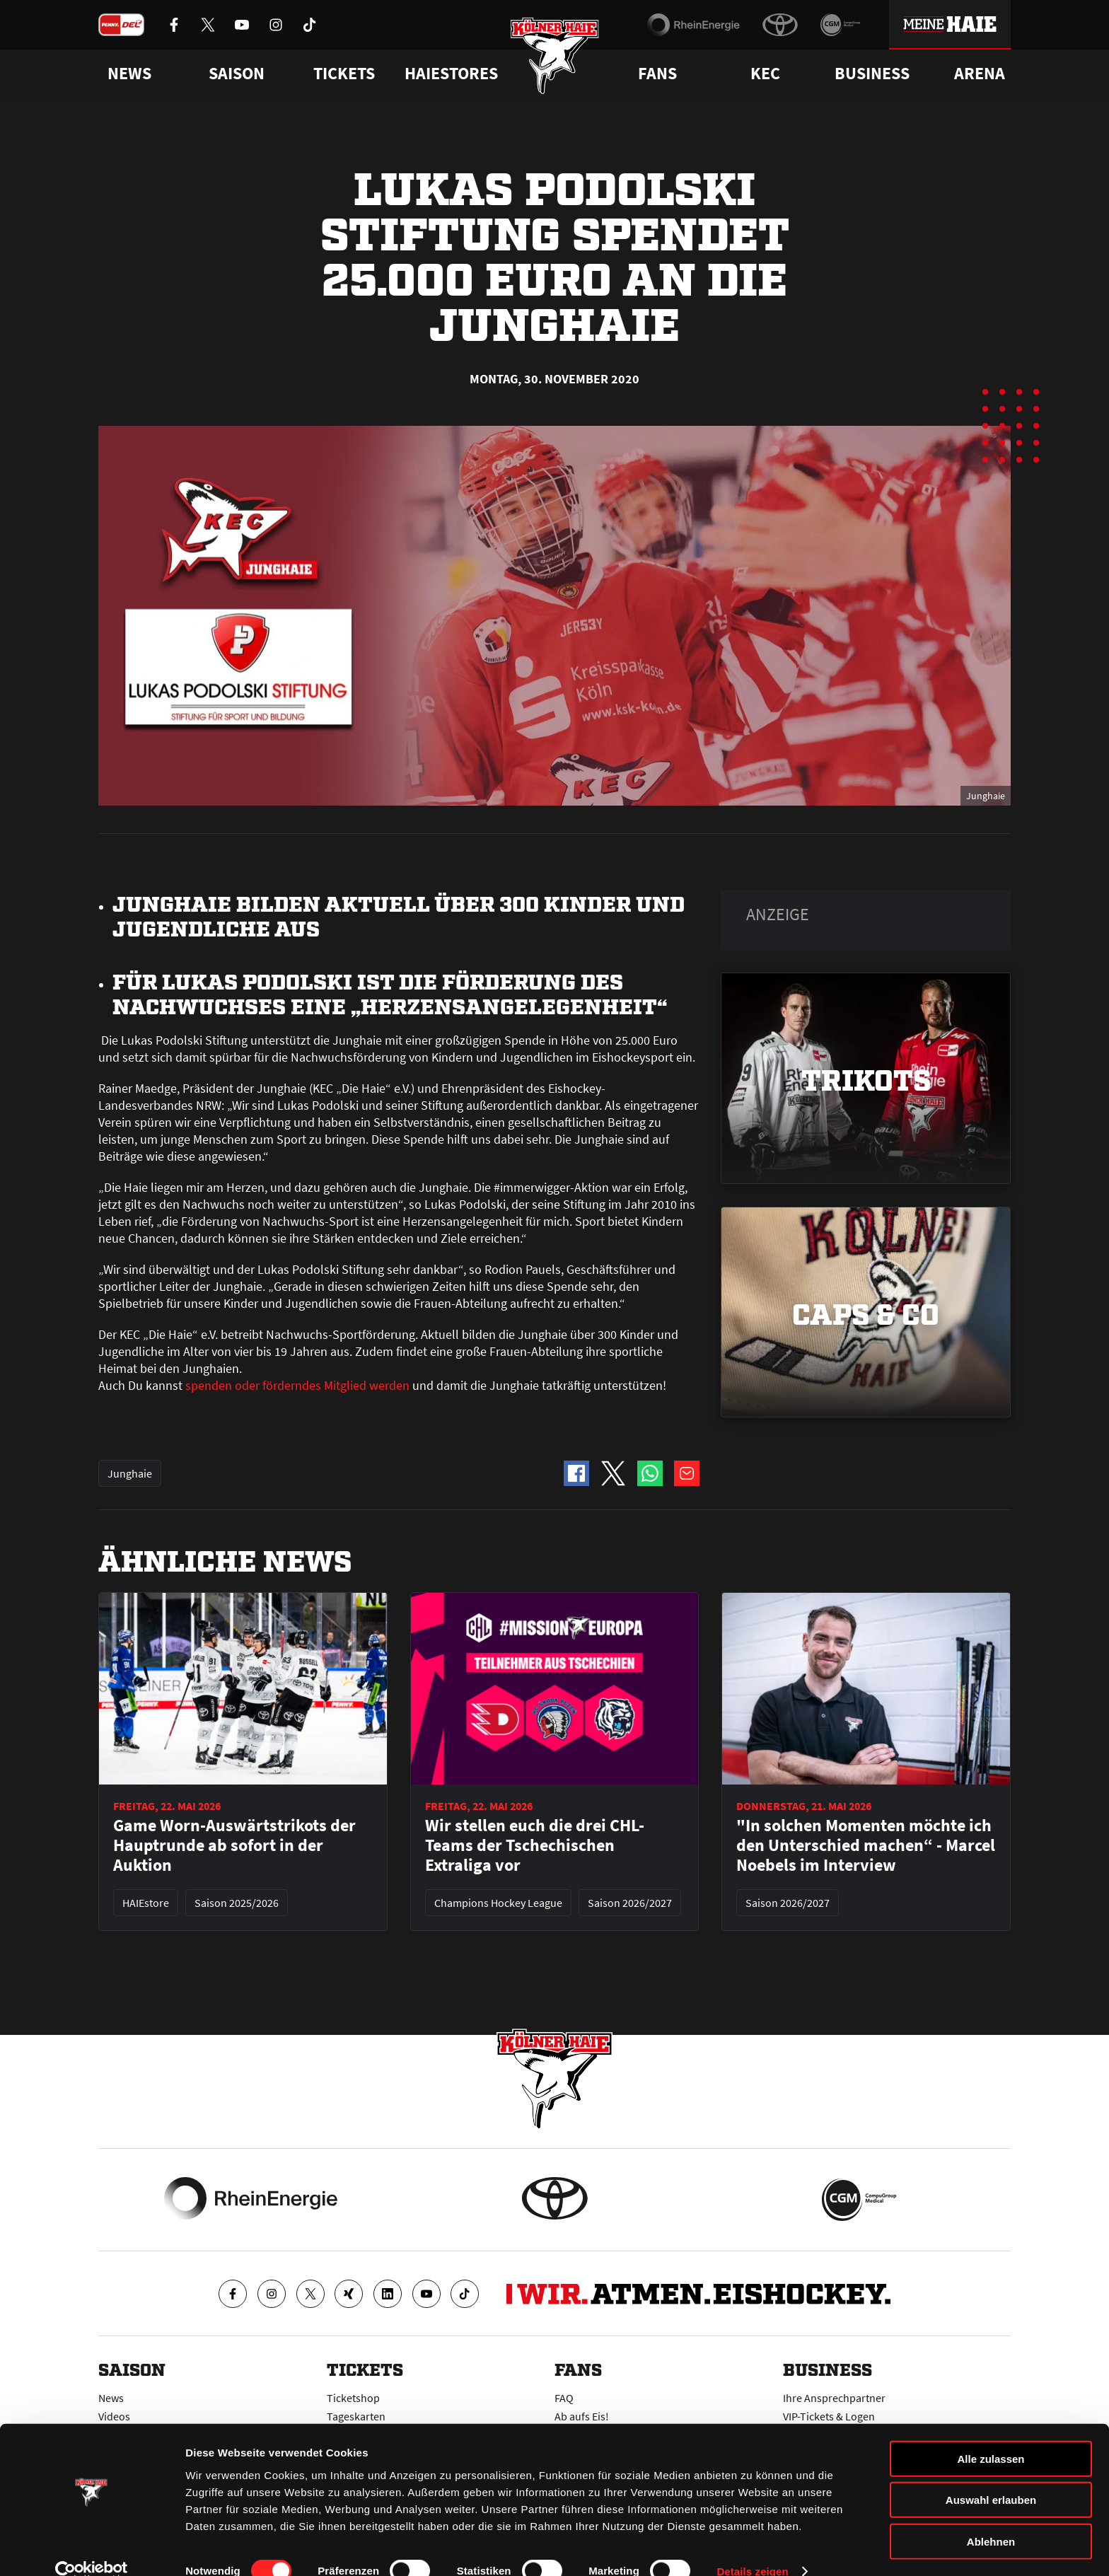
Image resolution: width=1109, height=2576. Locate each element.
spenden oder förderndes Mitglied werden (297, 1385)
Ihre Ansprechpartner (834, 2398)
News (111, 2398)
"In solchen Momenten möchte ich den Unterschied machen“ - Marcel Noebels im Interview (865, 1845)
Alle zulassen (990, 2435)
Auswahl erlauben (991, 2477)
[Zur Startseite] (555, 58)
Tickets (344, 73)
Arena (979, 73)
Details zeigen (752, 2548)
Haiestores (451, 73)
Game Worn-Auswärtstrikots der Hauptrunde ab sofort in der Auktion (234, 1845)
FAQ (564, 2398)
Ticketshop (353, 2398)
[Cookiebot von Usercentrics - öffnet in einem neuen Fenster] (91, 2548)
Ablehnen (991, 2518)
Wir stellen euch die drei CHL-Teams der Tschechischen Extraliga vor (534, 1845)
